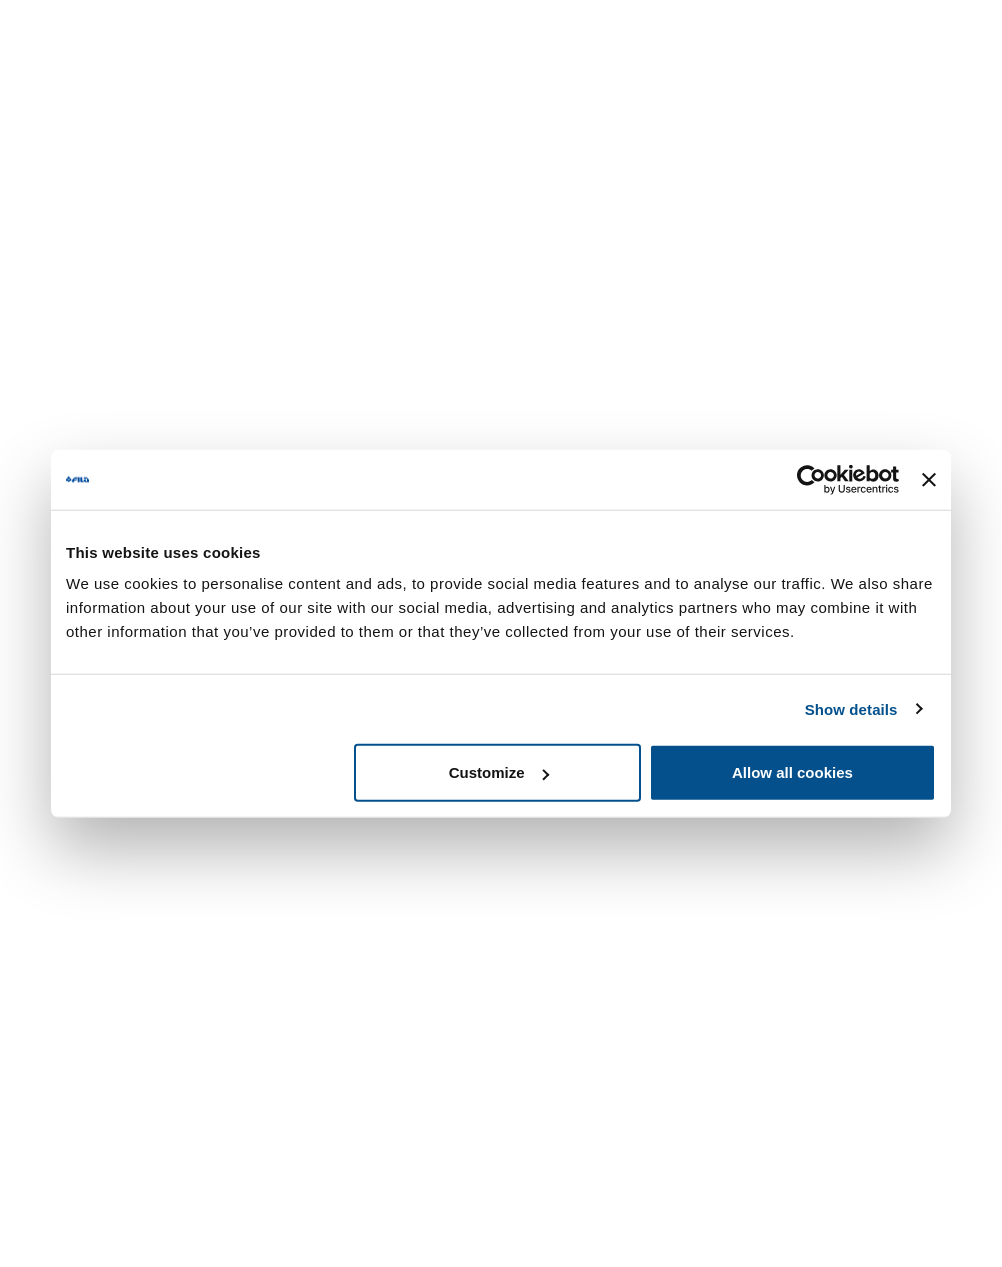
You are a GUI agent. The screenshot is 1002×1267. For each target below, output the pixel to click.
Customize (499, 772)
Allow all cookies (792, 772)
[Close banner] (929, 479)
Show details (851, 708)
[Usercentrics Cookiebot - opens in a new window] (811, 479)
